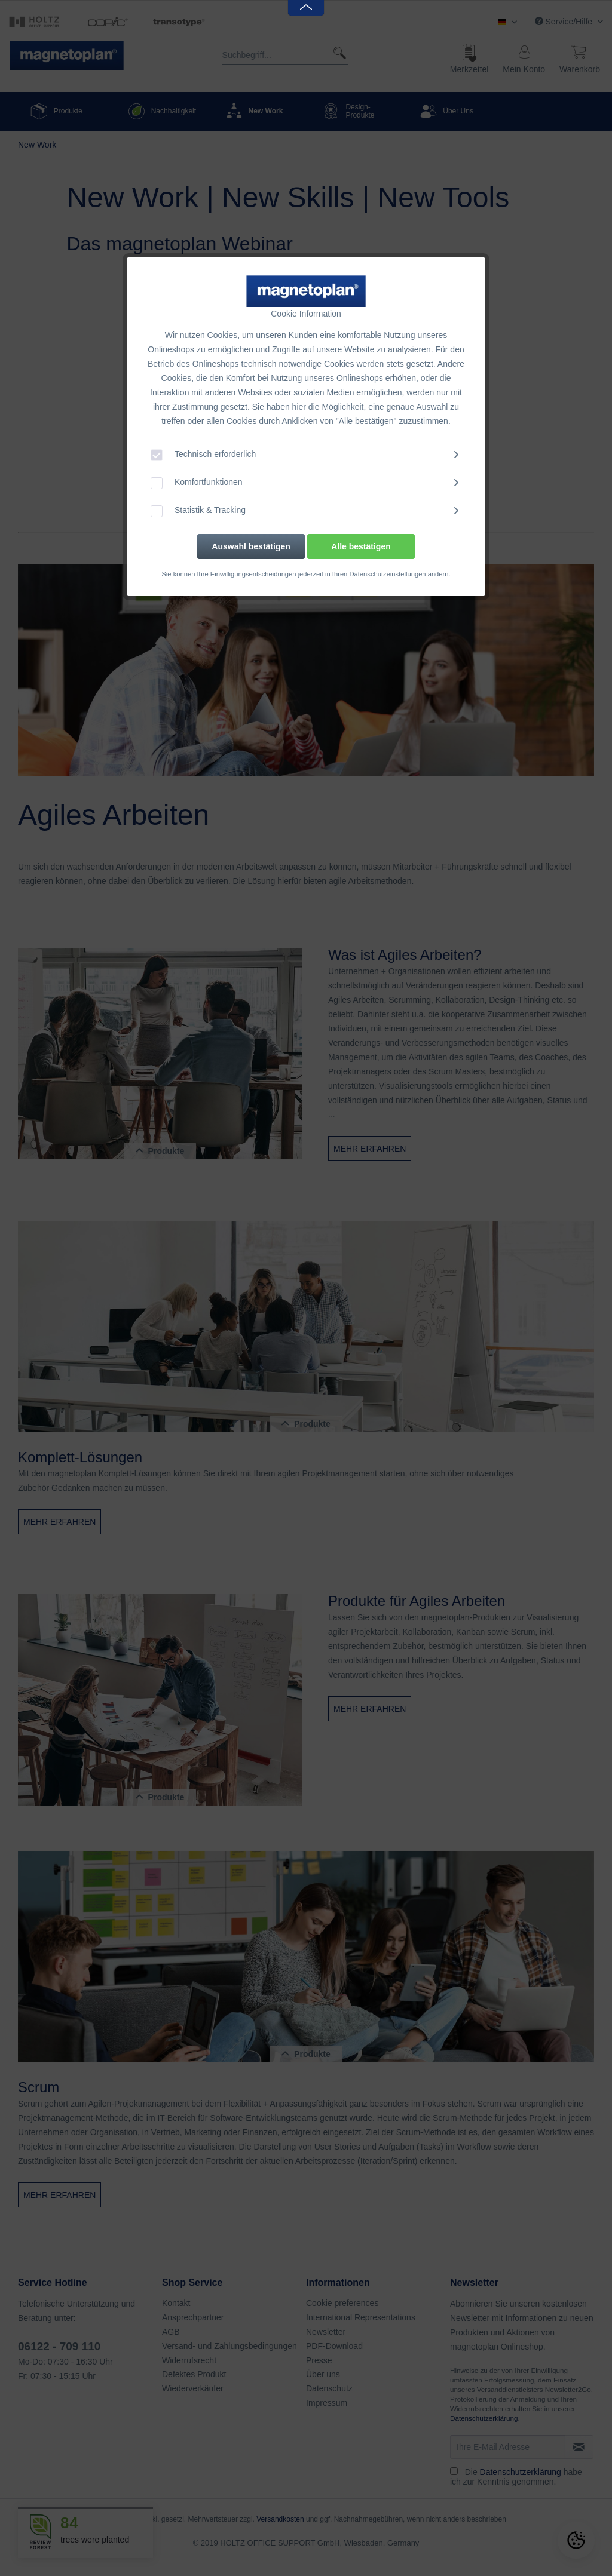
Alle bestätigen (361, 546)
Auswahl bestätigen (251, 546)
